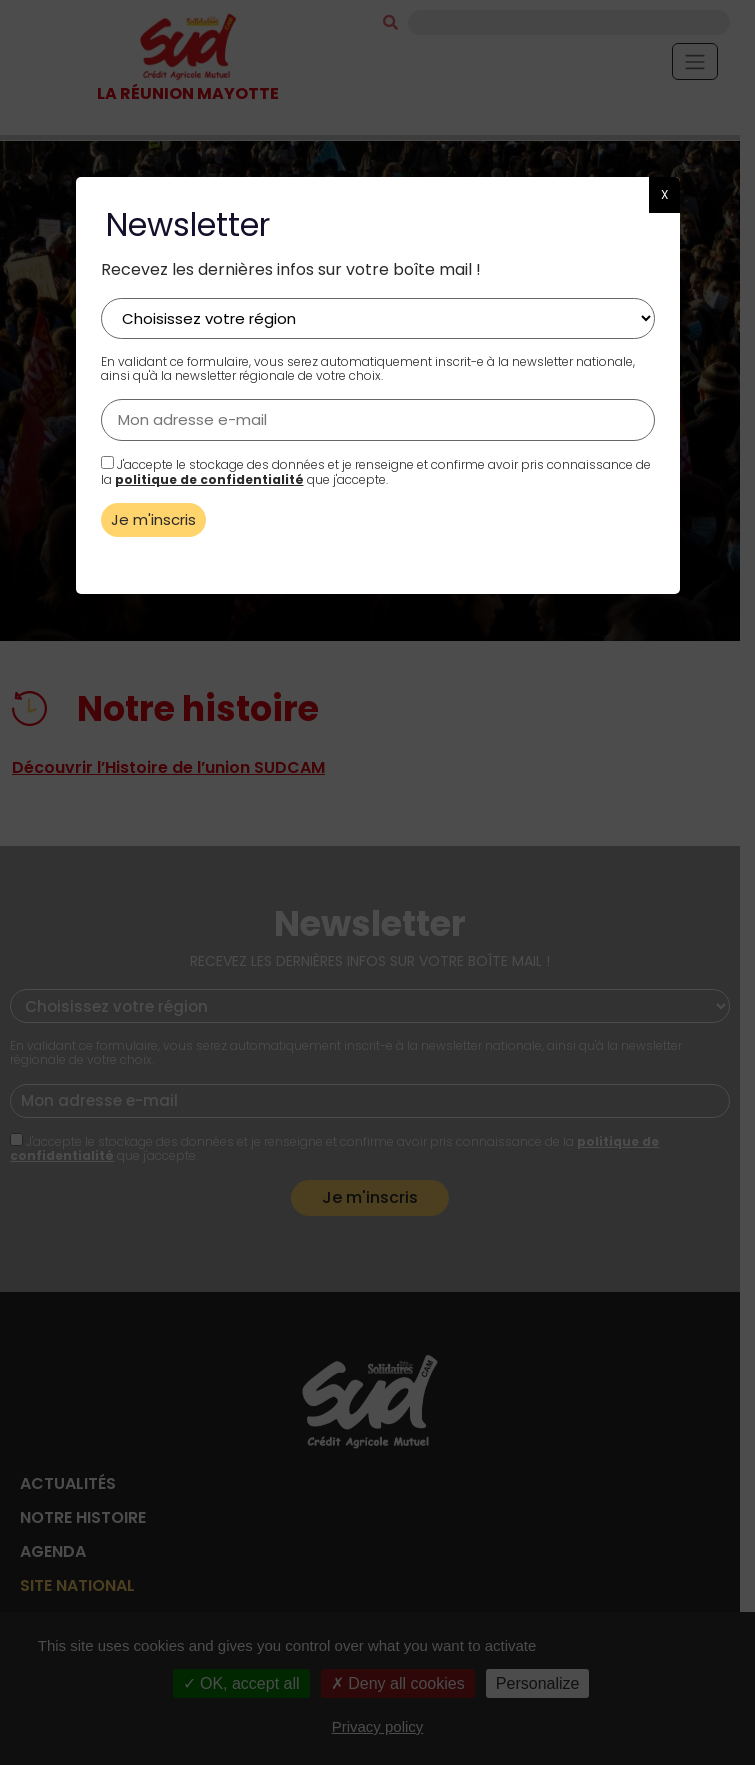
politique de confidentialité (209, 479)
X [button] (664, 194)
